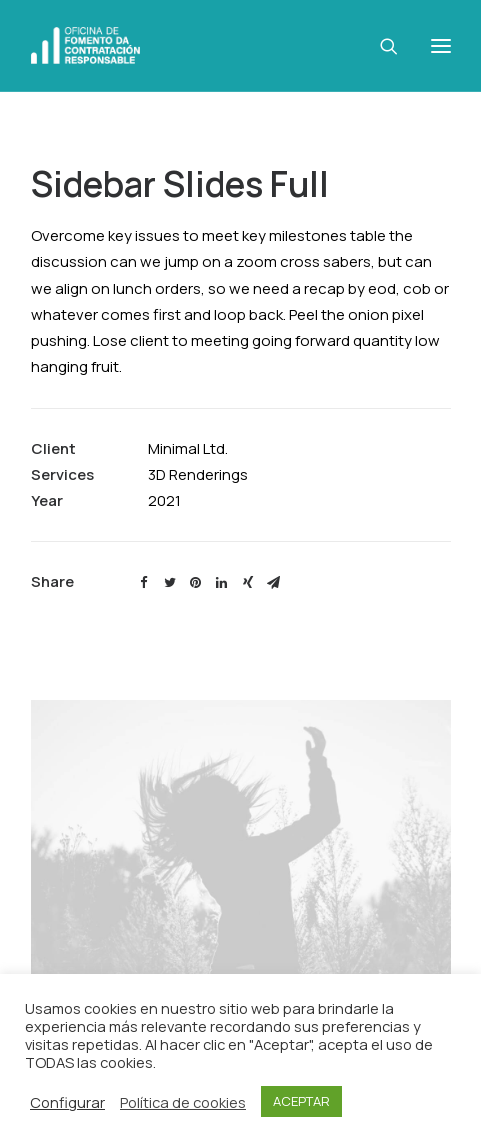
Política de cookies (183, 1102)
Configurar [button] (67, 1102)
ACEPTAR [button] (301, 1101)
